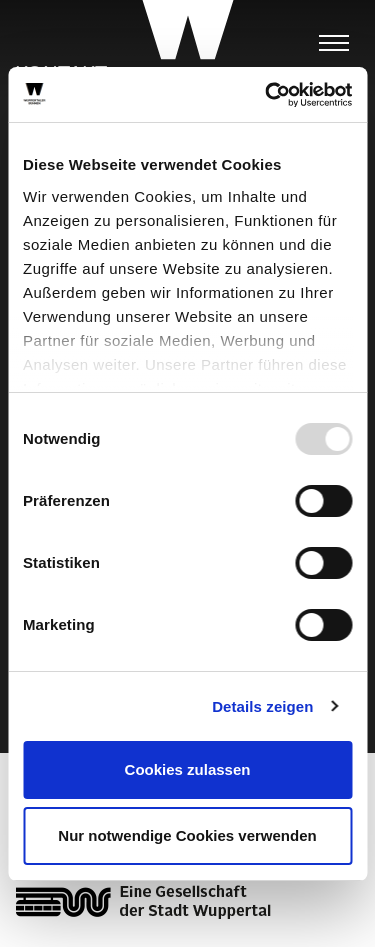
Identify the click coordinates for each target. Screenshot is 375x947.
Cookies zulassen (188, 769)
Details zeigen (262, 706)
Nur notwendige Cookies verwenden (187, 835)
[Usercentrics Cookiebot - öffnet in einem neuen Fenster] (267, 95)
